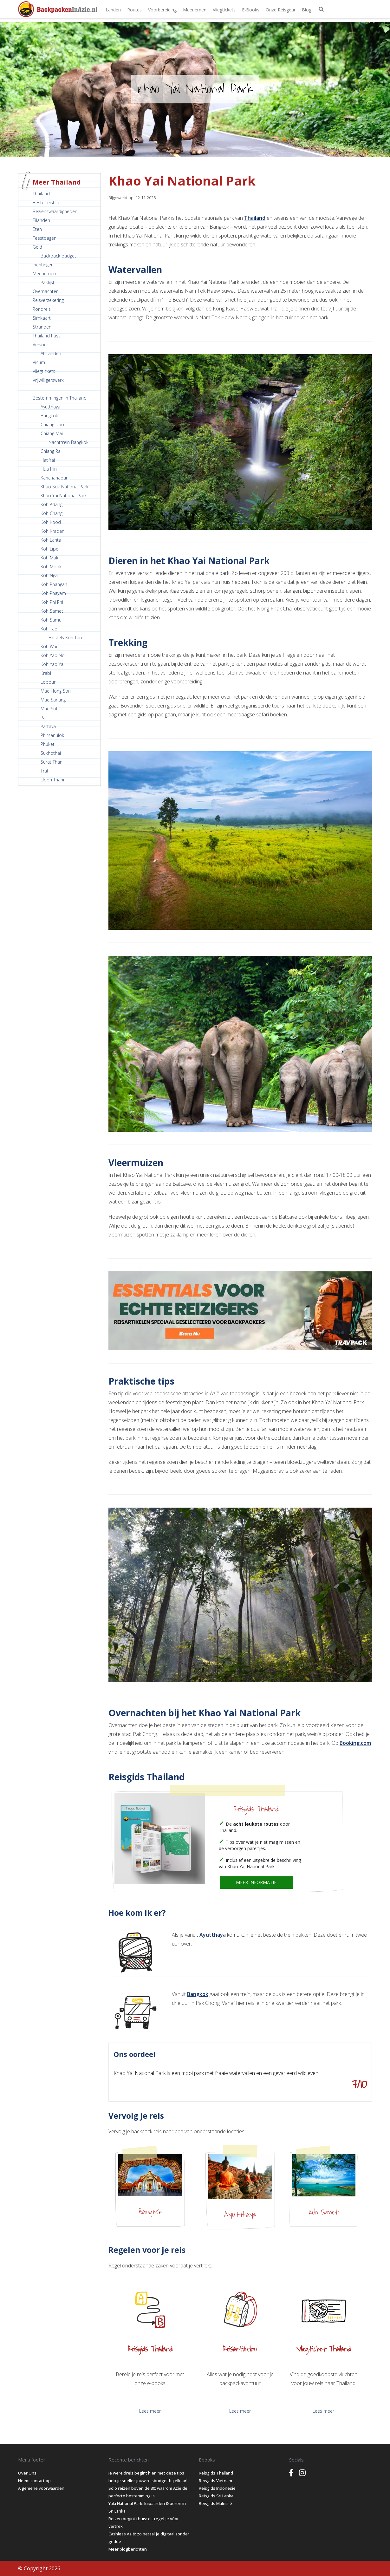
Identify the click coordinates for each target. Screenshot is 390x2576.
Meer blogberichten (127, 2549)
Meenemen (194, 10)
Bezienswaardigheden (55, 211)
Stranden (42, 327)
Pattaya (48, 726)
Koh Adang (51, 504)
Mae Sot (49, 709)
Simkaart (42, 318)
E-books (250, 10)
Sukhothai (51, 753)
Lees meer (150, 2411)
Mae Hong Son (56, 691)
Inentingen (43, 265)
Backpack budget (58, 256)
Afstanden (51, 353)
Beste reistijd (46, 202)
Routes (134, 10)
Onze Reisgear (281, 10)
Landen (113, 10)
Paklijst (48, 282)
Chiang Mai (52, 433)
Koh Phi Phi (52, 602)
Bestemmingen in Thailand (60, 398)
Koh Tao (49, 629)
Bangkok (49, 416)
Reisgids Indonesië (217, 2488)
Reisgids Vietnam (215, 2480)
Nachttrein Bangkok (68, 442)
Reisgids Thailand (256, 1809)
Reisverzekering (48, 300)
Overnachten (46, 291)
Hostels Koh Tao (65, 638)
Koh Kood (51, 522)
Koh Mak (49, 558)
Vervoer (40, 345)
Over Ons (27, 2473)
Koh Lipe (49, 549)
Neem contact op (34, 2480)
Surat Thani (52, 762)
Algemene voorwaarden (41, 2488)
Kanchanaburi (54, 478)
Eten (37, 229)
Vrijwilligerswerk (48, 380)
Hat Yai (48, 460)
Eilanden (41, 220)
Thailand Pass (47, 336)
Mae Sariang (53, 700)
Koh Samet (52, 611)
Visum (39, 362)
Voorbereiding (162, 10)
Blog (306, 10)
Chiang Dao (52, 424)
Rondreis (42, 309)
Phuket (48, 744)
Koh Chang (51, 513)
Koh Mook (51, 567)
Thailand (41, 194)
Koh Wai (49, 646)
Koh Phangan (54, 584)
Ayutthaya (50, 407)
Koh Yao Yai (52, 664)
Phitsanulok (52, 735)
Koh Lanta (51, 540)
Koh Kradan (52, 531)
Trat (45, 771)
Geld (37, 247)
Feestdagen (44, 238)
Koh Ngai (50, 575)
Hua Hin (49, 469)
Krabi (46, 673)
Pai (44, 717)
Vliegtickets (224, 10)
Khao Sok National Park (64, 487)
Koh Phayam (53, 593)
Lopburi (48, 682)
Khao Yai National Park (64, 495)
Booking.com (355, 1742)
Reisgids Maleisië (215, 2503)
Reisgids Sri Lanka (216, 2496)
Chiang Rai (51, 451)
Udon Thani (52, 780)
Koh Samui (51, 620)
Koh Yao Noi (53, 655)
